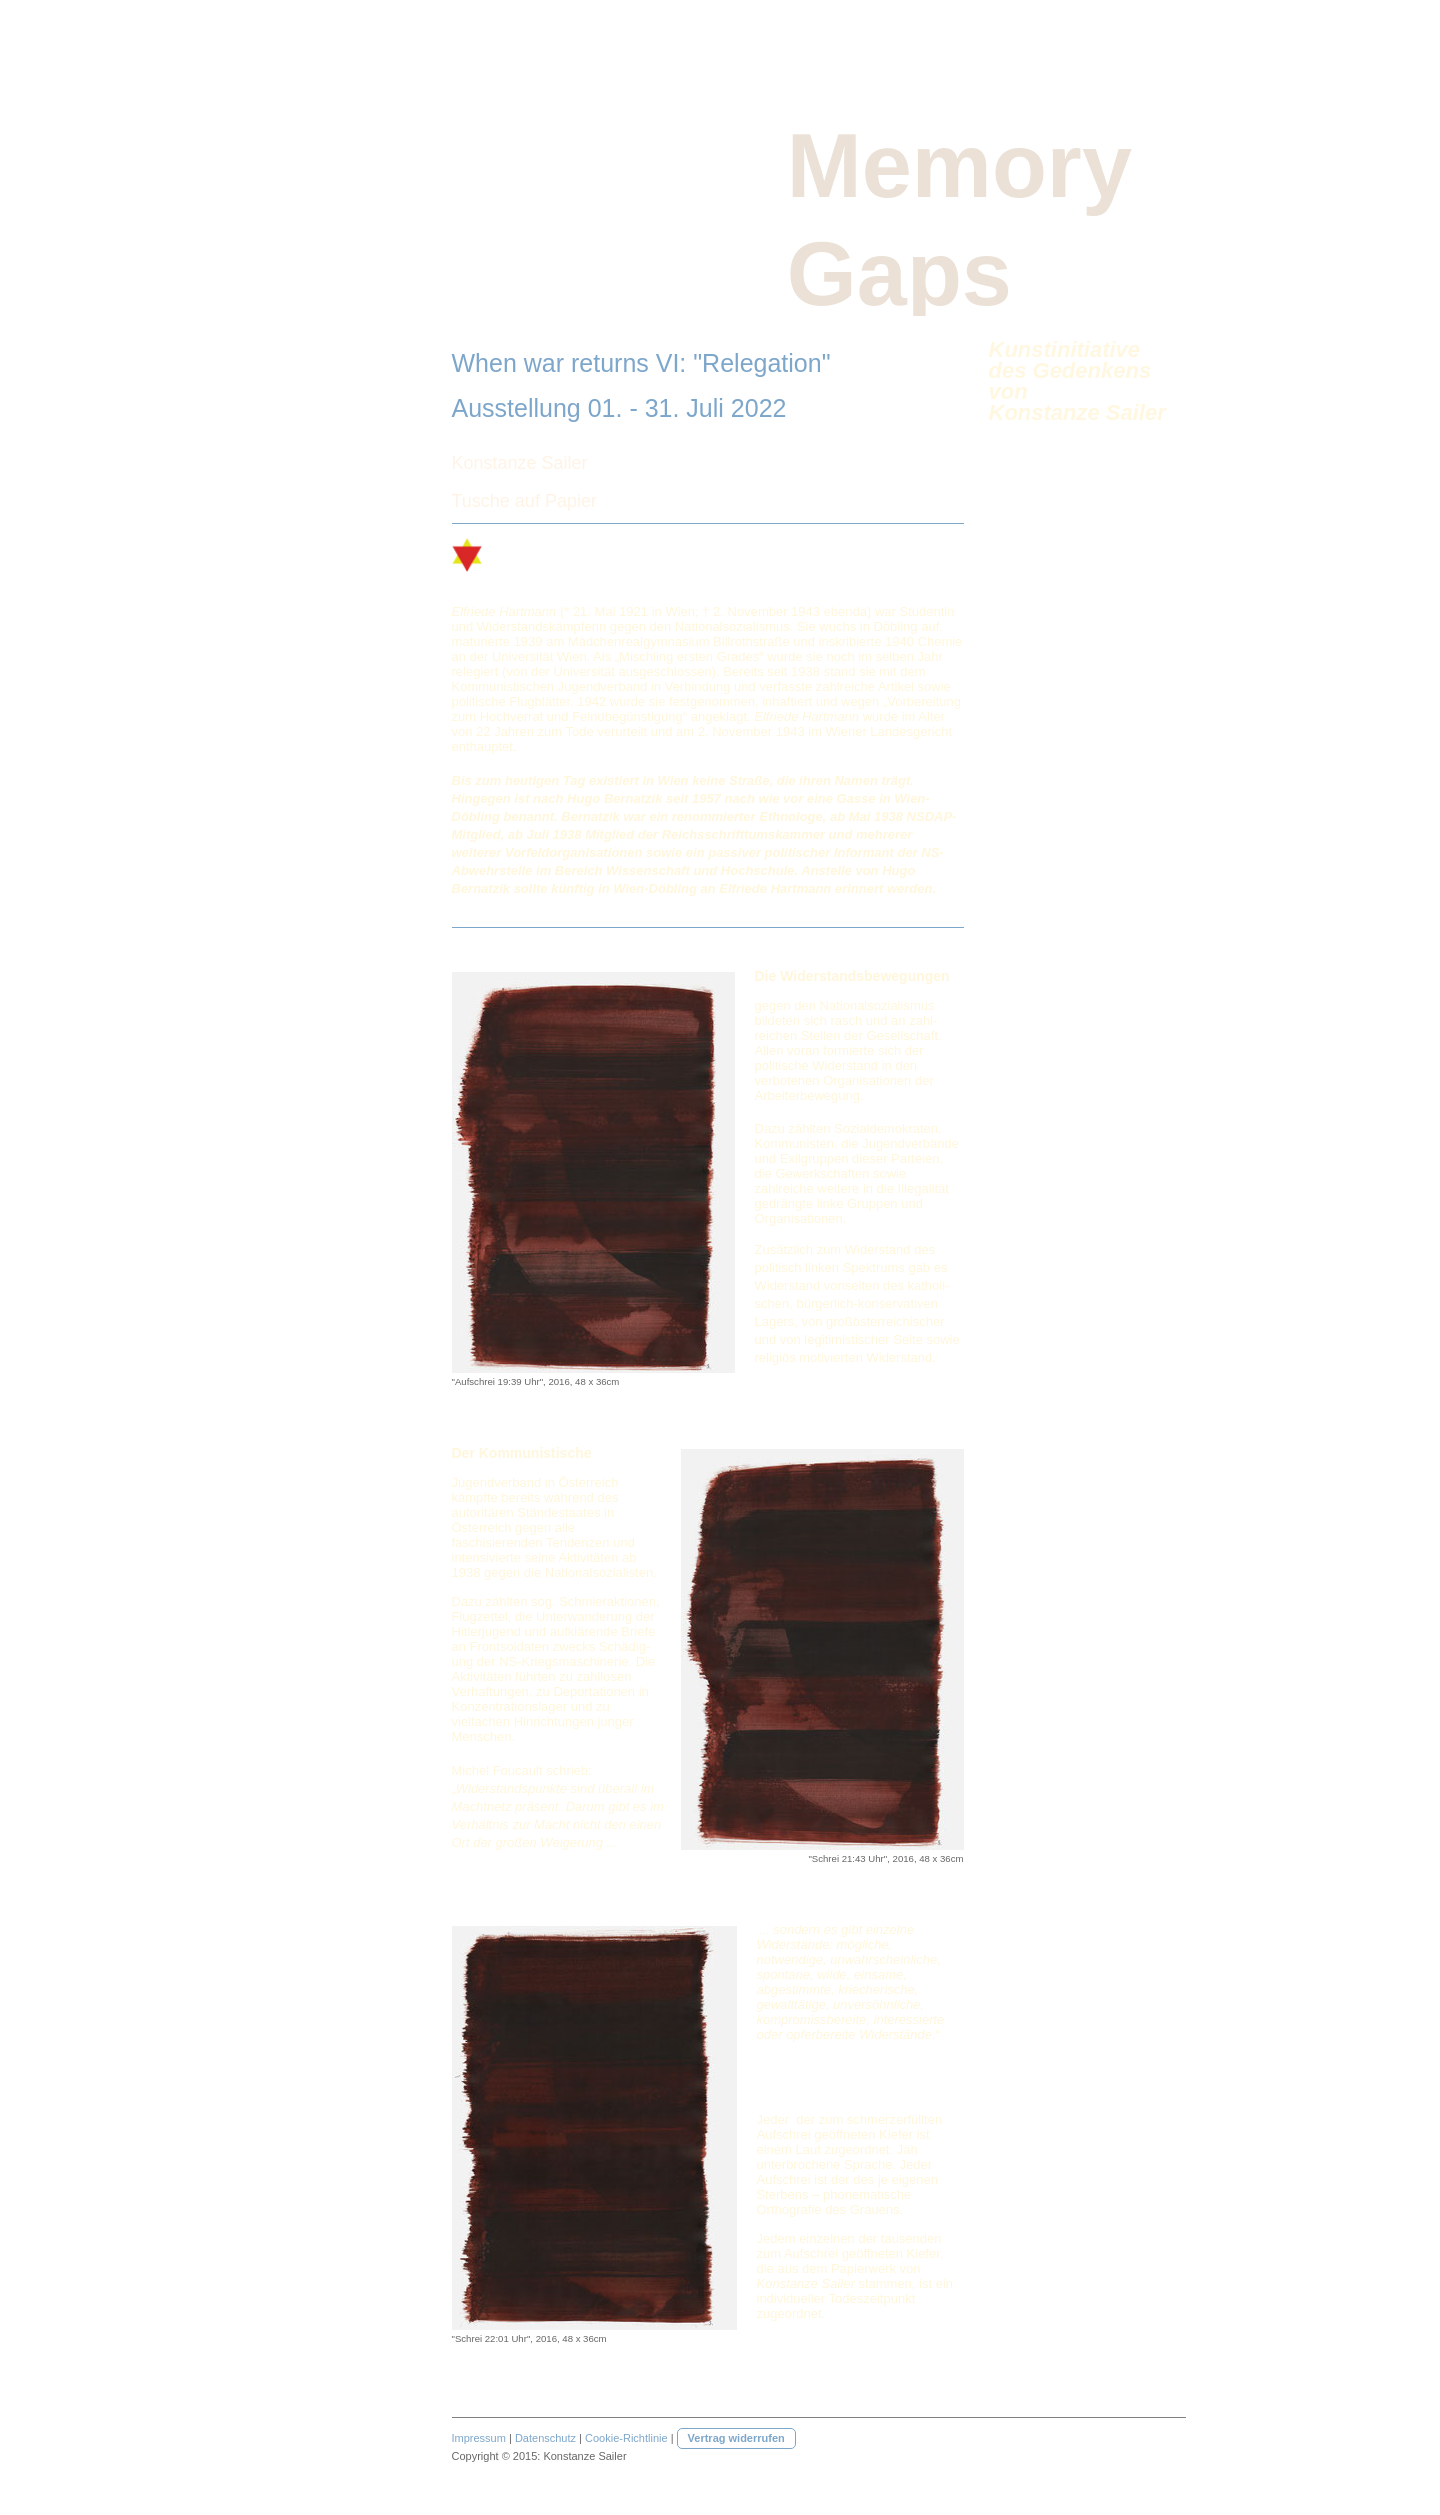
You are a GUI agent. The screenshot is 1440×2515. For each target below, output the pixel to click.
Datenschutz (545, 2438)
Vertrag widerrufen (736, 2438)
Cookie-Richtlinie (626, 2438)
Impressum (479, 2438)
